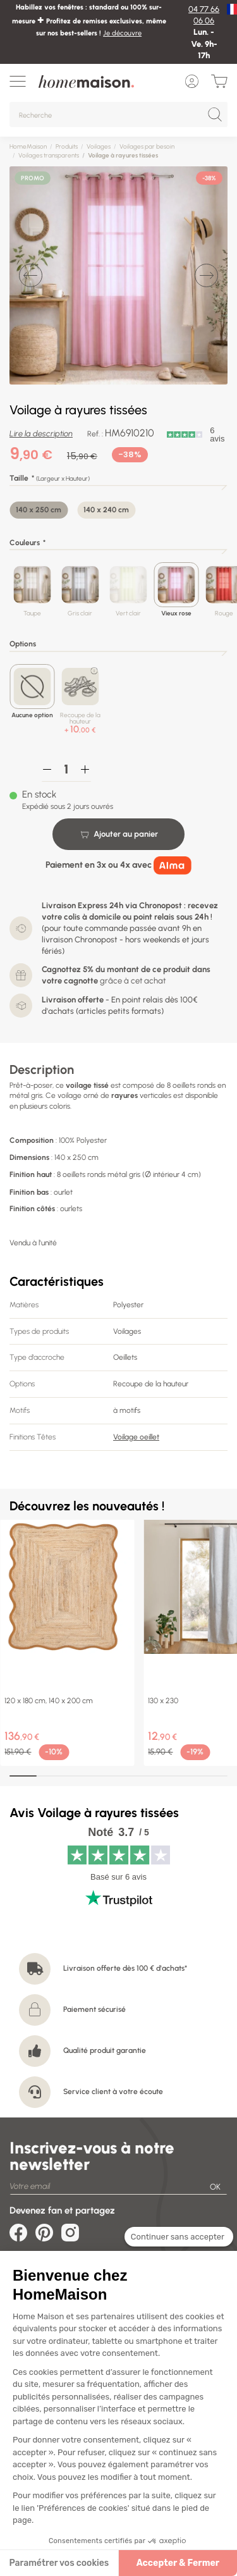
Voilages (99, 146)
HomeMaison (28, 146)
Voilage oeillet (136, 1437)
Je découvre (122, 33)
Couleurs (24, 542)
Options (22, 643)
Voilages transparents (48, 155)
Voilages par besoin (146, 146)
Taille (18, 478)
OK (215, 2186)
